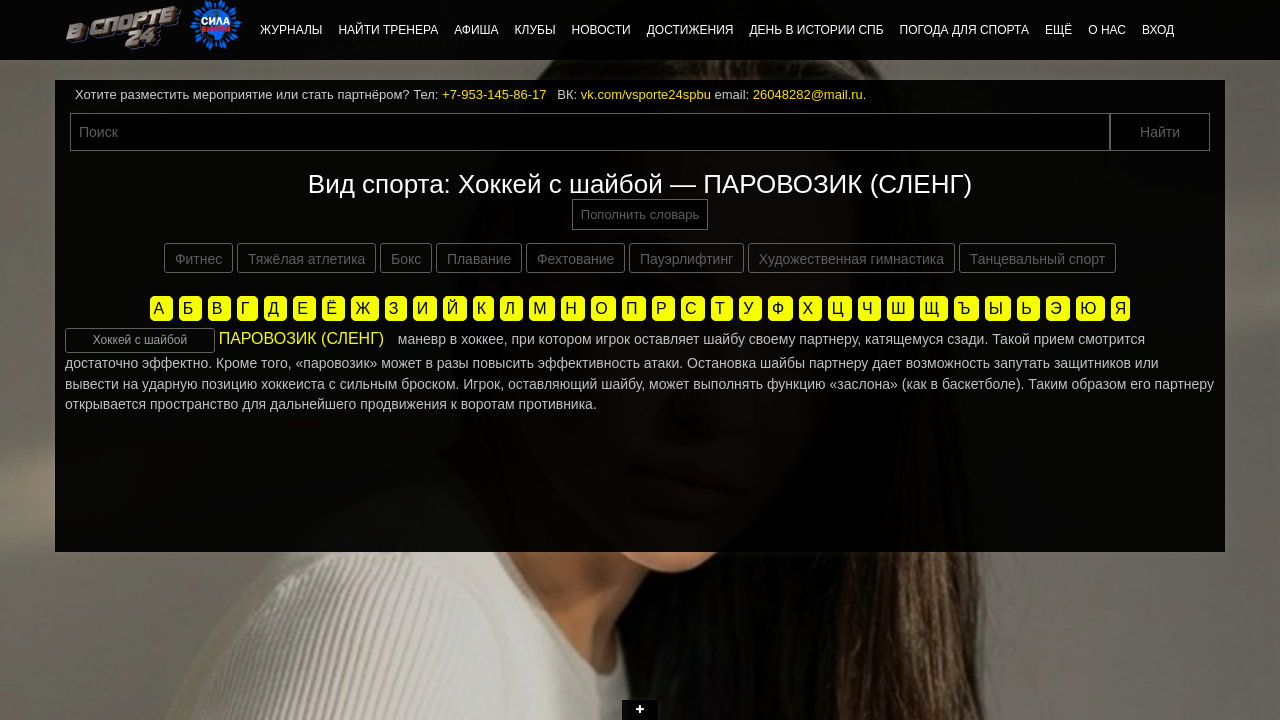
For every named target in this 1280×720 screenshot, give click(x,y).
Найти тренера (388, 30)
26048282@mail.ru (808, 94)
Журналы (291, 30)
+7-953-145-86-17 (494, 94)
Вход (1158, 30)
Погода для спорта (964, 30)
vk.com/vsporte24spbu (646, 94)
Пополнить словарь (640, 214)
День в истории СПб (816, 30)
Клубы (535, 30)
